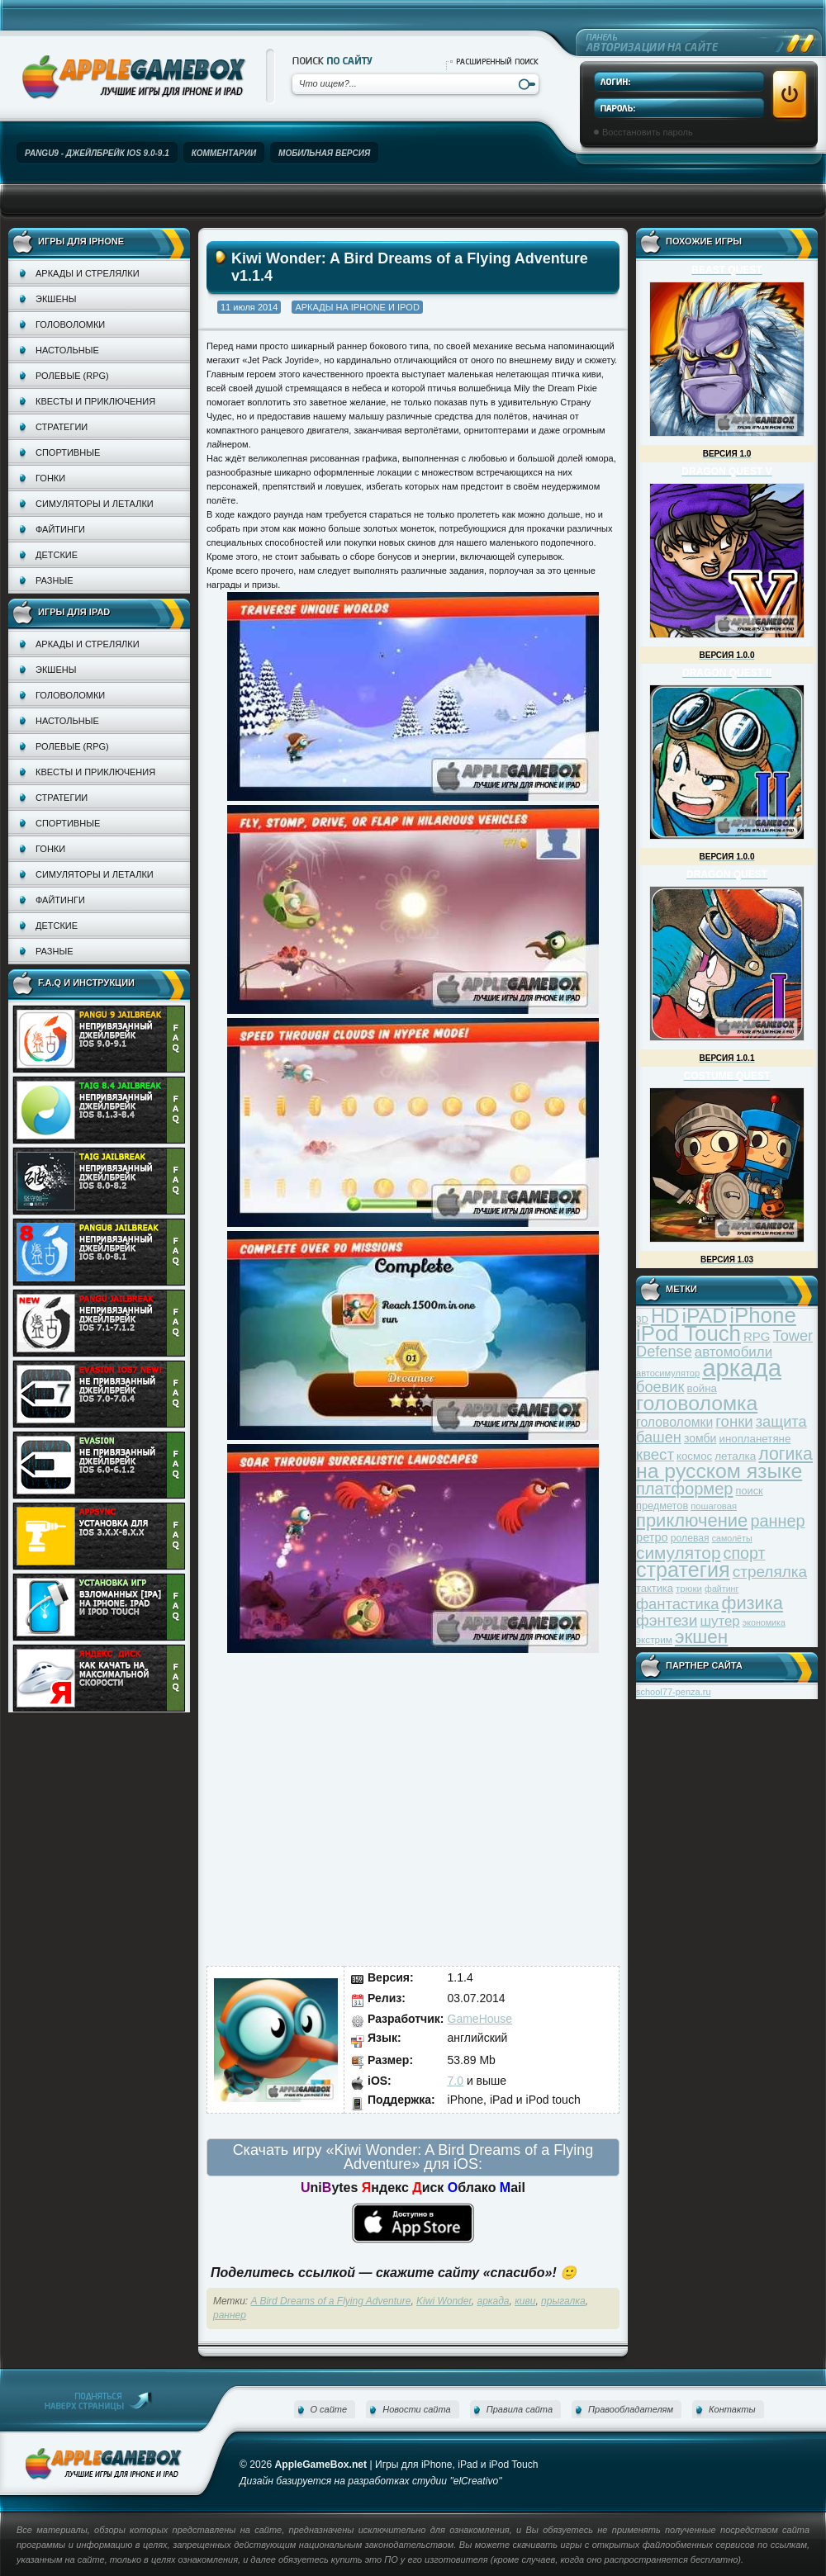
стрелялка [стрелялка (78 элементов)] (770, 1571)
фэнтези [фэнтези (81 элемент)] (666, 1620)
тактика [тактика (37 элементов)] (654, 1588)
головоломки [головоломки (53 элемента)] (674, 1422)
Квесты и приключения (95, 401)
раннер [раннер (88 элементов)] (777, 1521)
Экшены (56, 299)
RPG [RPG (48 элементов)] (757, 1336)
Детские (57, 555)
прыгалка (563, 2301)
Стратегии (62, 427)
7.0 (455, 2080)
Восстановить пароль (647, 132)
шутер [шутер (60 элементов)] (719, 1621)
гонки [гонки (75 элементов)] (733, 1421)
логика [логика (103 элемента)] (785, 1453)
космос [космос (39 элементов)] (694, 1456)
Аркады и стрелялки (88, 273)
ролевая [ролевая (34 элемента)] (690, 1538)
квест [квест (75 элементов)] (655, 1454)
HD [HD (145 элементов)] (665, 1316)
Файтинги (60, 529)
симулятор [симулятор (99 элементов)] (678, 1552)
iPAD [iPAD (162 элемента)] (704, 1316)
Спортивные (68, 452)
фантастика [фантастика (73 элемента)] (677, 1603)
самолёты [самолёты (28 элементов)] (732, 1538)
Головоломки (70, 324)
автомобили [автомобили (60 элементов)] (733, 1352)
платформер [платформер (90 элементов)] (684, 1489)
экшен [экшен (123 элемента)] (701, 1637)
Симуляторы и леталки (95, 504)
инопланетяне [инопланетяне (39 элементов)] (755, 1438)
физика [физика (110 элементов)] (752, 1603)
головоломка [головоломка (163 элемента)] (696, 1403)
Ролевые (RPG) (72, 376)
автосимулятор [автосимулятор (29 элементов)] (668, 1373)
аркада (493, 2301)
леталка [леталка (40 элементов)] (735, 1456)
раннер (229, 2315)
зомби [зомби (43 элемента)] (700, 1438)
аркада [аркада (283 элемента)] (741, 1367)
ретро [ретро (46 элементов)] (652, 1537)
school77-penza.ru (673, 1692)
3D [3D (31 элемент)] (642, 1319)
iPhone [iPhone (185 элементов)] (762, 1315)
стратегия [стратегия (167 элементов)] (683, 1569)
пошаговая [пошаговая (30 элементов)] (714, 1506)
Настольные (67, 350)
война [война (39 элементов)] (702, 1388)
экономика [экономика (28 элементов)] (764, 1622)
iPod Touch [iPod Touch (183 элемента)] (688, 1333)
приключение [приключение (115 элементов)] (692, 1520)
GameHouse (480, 2018)
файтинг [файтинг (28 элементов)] (721, 1588)
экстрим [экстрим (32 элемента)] (654, 1639)
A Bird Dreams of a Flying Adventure (331, 2301)
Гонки (50, 478)
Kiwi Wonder (444, 2301)
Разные (54, 580)
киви (525, 2301)
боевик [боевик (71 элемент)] (660, 1387)
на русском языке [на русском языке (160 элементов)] (719, 1471)
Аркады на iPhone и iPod (357, 307)
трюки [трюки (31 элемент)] (689, 1588)
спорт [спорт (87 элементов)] (745, 1553)
